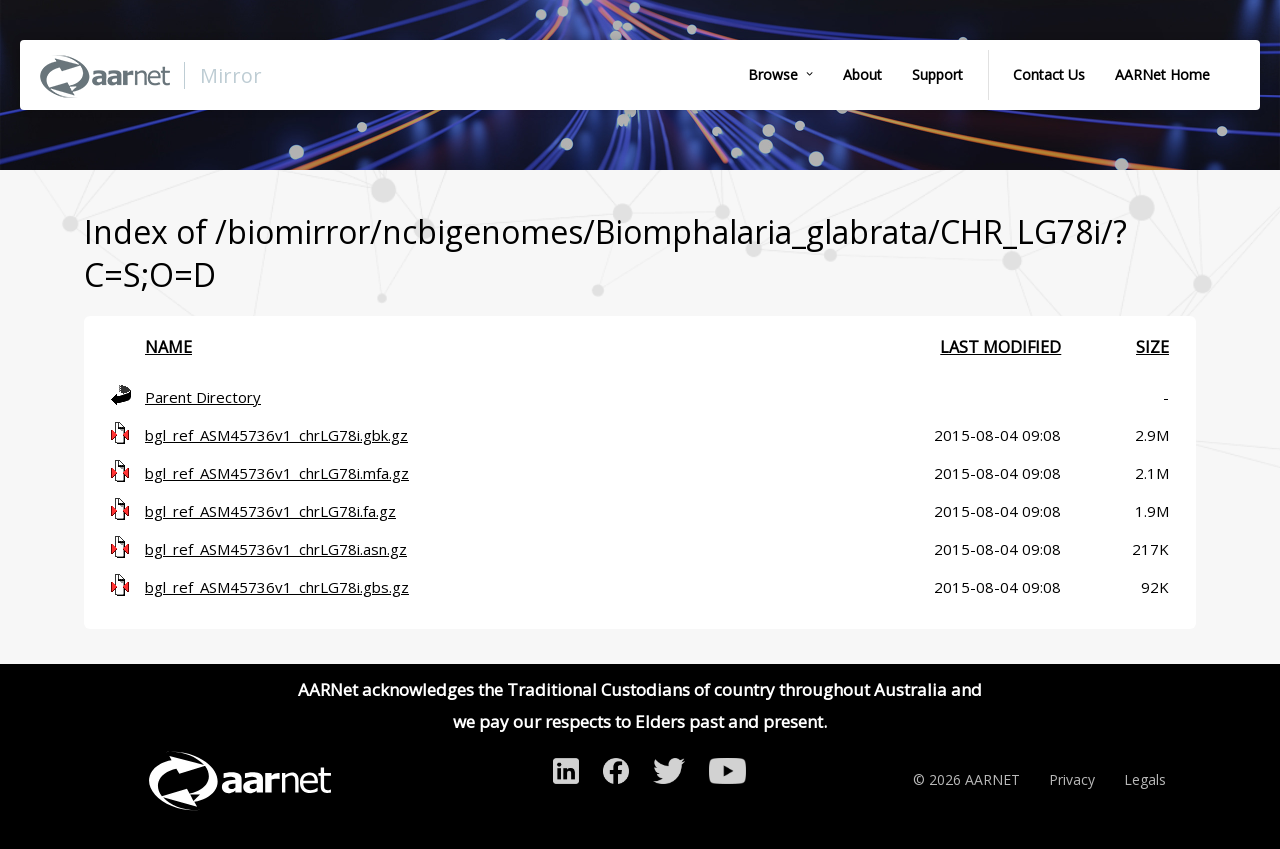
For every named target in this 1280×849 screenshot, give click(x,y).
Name (168, 347)
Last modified (1000, 347)
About (862, 74)
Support (937, 74)
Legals (1145, 779)
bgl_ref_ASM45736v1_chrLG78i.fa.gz (270, 511)
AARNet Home (1162, 74)
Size (1152, 347)
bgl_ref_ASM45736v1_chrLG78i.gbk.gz (276, 435)
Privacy (1072, 779)
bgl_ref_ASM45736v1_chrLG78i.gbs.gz (277, 587)
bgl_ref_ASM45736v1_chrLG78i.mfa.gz (277, 473)
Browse (773, 74)
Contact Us (1049, 74)
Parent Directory (203, 397)
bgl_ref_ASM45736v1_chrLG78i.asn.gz (276, 549)
